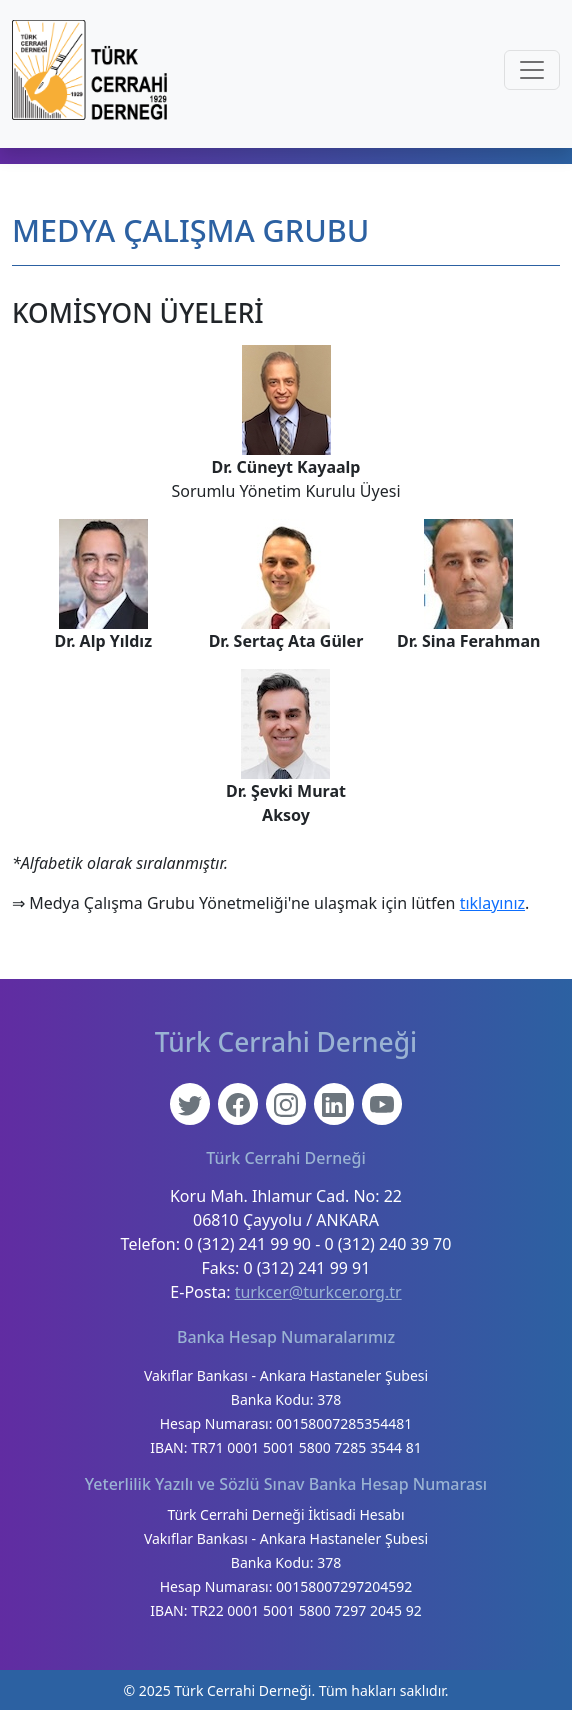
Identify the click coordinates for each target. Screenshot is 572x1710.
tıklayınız (492, 903)
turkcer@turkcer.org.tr (318, 1292)
